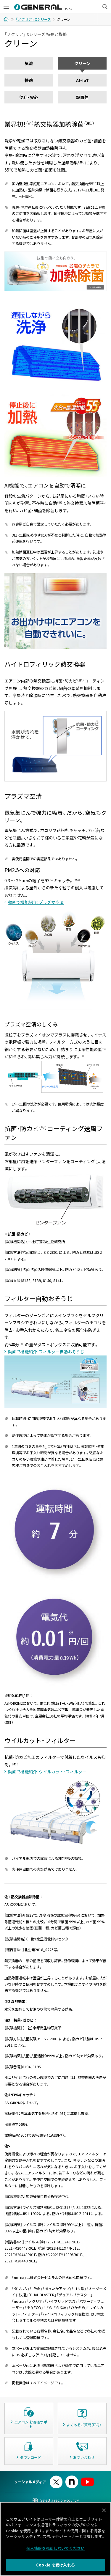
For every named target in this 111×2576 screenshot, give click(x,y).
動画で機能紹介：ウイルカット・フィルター (47, 1772)
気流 (29, 63)
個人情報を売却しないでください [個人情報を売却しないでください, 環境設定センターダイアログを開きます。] (55, 2549)
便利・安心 (28, 97)
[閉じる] (103, 2510)
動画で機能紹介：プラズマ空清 (36, 902)
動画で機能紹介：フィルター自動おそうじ (46, 1352)
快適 (29, 80)
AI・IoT (82, 80)
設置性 (82, 97)
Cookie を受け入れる (55, 2566)
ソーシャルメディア (30, 2481)
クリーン (82, 63)
